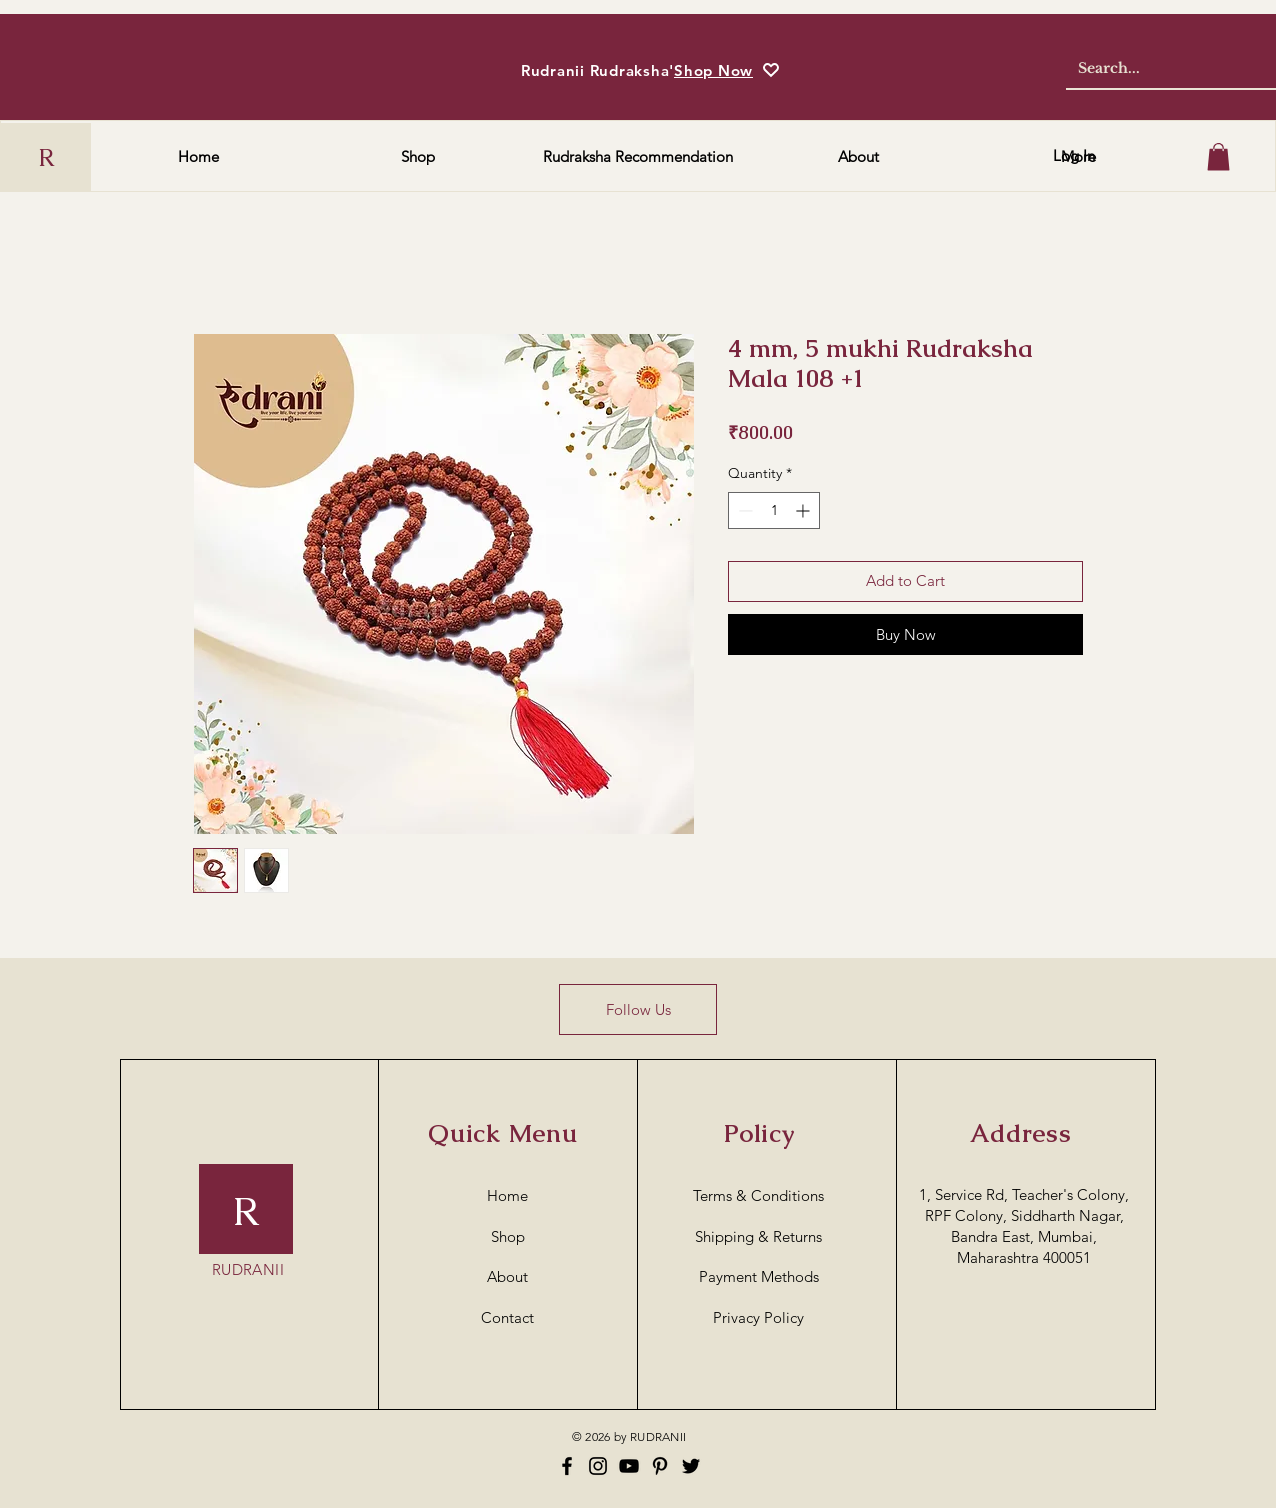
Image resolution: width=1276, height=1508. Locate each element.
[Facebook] (567, 1466)
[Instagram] (598, 1466)
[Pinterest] (660, 1466)
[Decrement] (743, 510)
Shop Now (713, 70)
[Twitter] (691, 1466)
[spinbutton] (774, 510)
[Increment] (804, 510)
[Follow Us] (638, 1009)
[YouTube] (629, 1466)
